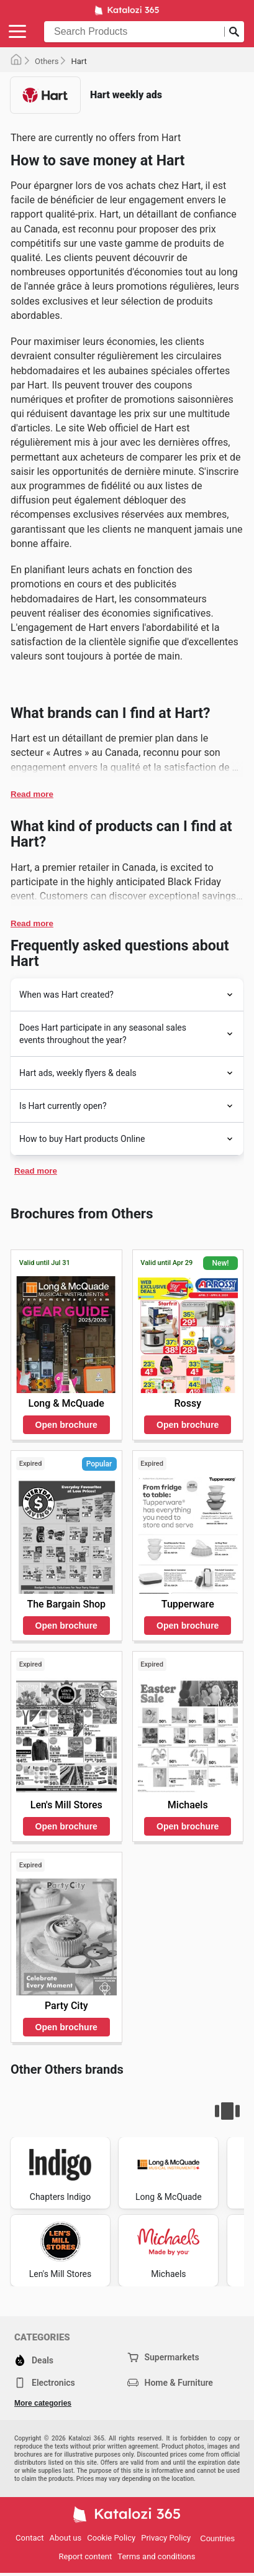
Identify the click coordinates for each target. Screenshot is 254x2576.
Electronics (44, 2382)
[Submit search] (234, 32)
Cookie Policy (111, 2537)
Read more (32, 794)
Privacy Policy (166, 2537)
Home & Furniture (170, 2382)
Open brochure (66, 1425)
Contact (29, 2537)
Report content (85, 2556)
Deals (33, 2360)
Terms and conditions (156, 2556)
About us (66, 2537)
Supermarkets (163, 2357)
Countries (217, 2538)
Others (46, 61)
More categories (42, 2403)
